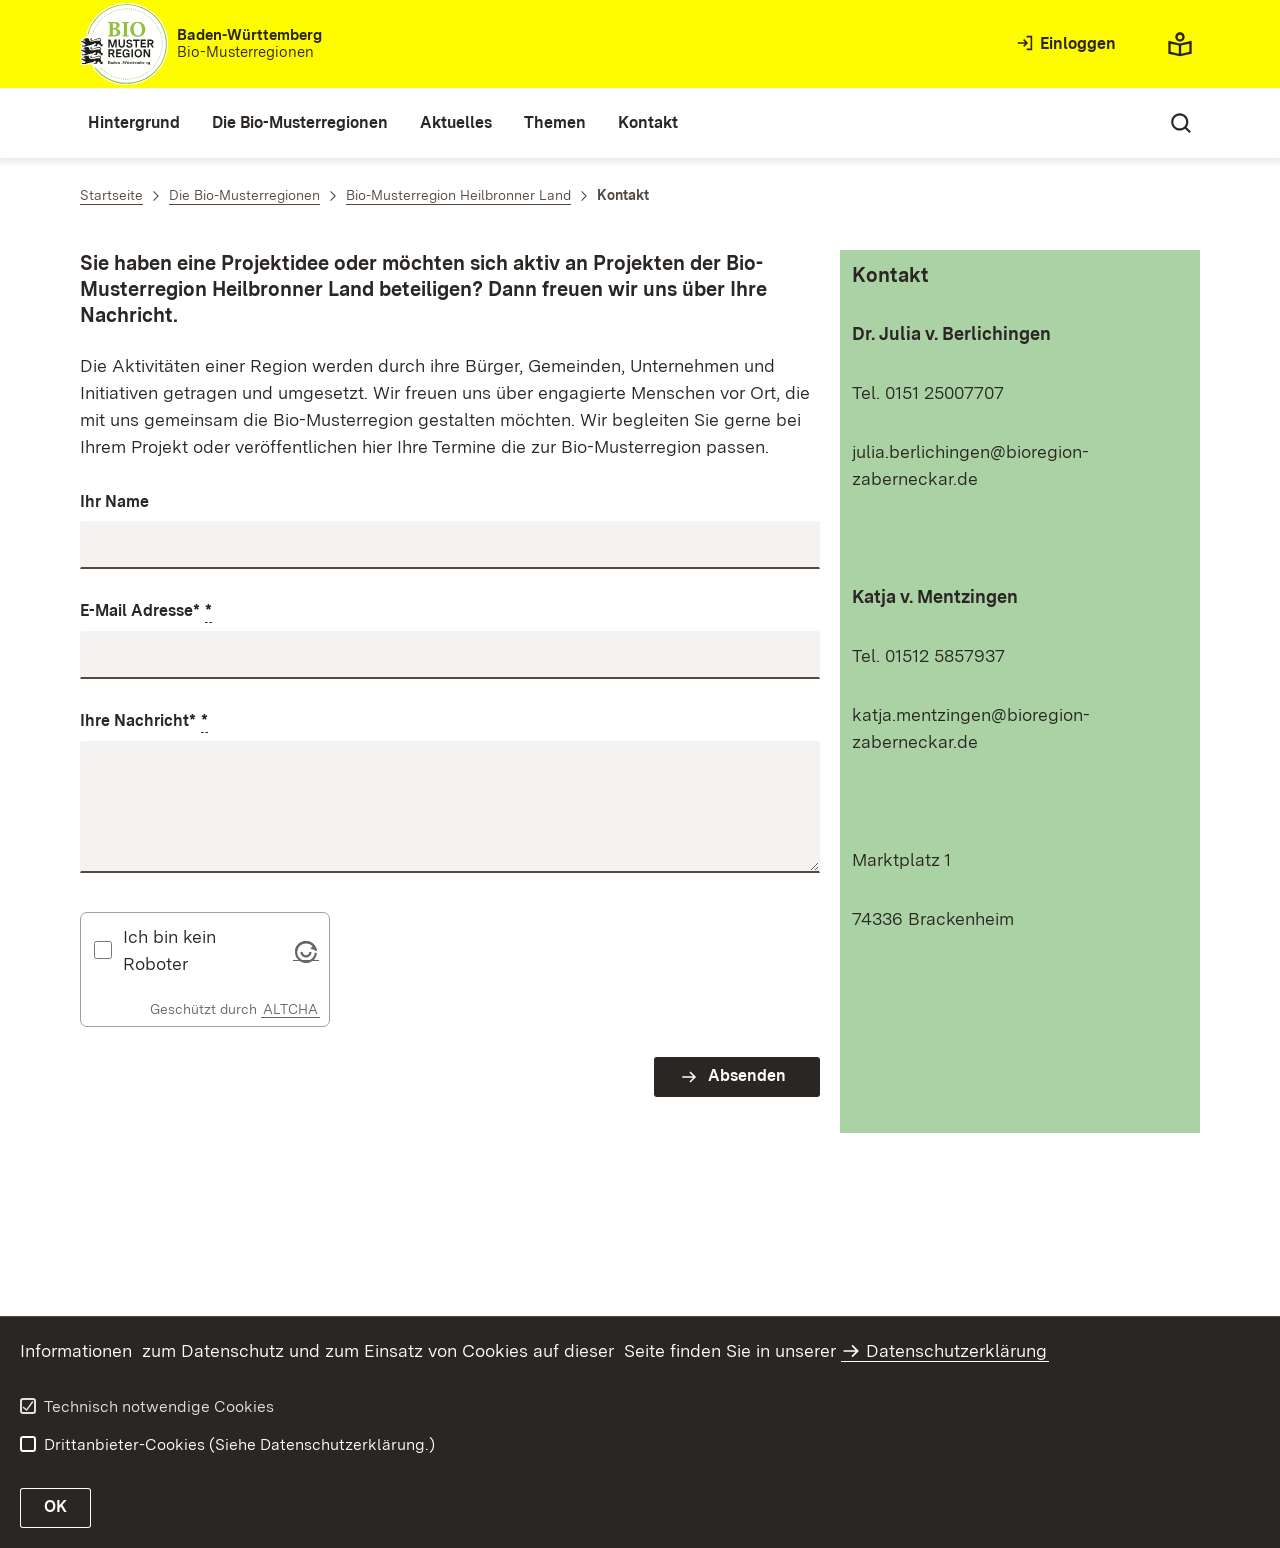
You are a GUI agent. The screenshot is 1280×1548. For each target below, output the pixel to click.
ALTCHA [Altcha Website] (290, 1009)
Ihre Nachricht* (144, 722)
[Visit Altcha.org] (306, 949)
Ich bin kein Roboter (169, 950)
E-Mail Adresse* (146, 612)
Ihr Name (114, 501)
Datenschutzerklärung (956, 1350)
